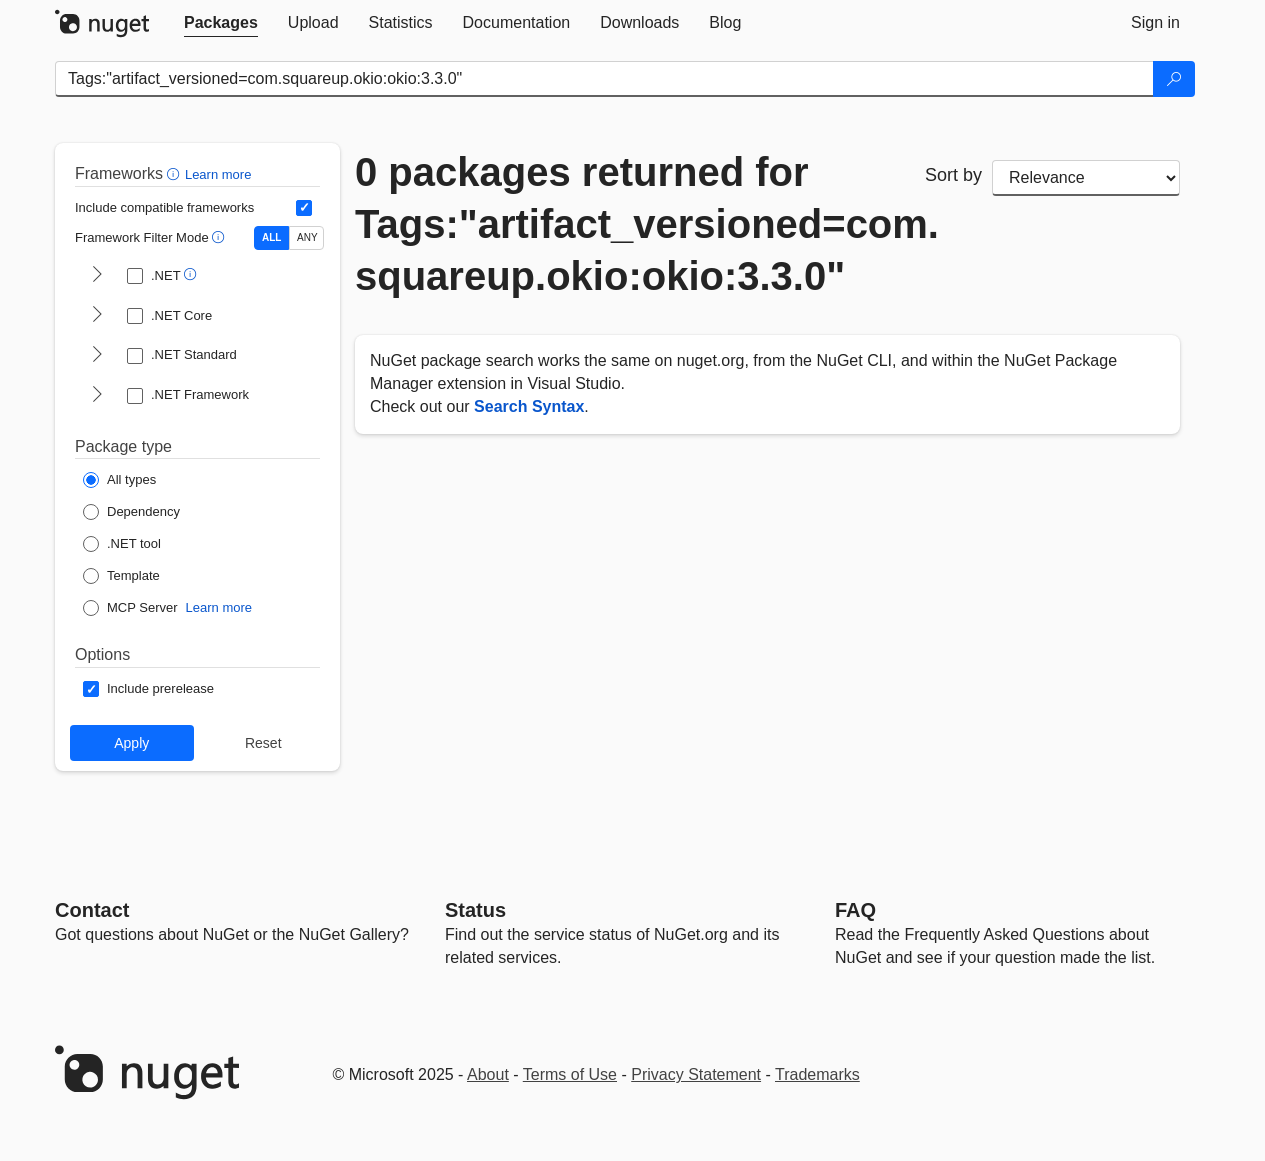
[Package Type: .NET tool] (122, 544)
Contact (92, 910)
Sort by (953, 175)
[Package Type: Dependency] (131, 512)
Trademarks (817, 1074)
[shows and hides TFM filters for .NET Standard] (97, 356)
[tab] (221, 23)
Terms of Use (570, 1074)
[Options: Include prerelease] (148, 689)
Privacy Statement (696, 1074)
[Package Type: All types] (119, 480)
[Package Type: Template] (121, 576)
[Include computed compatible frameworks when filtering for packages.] (304, 208)
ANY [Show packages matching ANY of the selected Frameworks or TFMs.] (307, 237)
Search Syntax (529, 406)
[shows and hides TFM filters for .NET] (97, 276)
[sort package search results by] (1086, 178)
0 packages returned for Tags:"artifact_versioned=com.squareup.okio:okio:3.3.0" (625, 224)
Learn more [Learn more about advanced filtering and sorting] (218, 174)
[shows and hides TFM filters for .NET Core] (97, 316)
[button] (175, 173)
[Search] (1174, 79)
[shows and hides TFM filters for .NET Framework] (97, 396)
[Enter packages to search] (604, 79)
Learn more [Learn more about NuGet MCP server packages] (219, 607)
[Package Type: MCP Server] (130, 608)
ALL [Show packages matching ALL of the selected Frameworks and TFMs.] (271, 237)
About (488, 1074)
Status (475, 910)
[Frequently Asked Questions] (855, 910)
